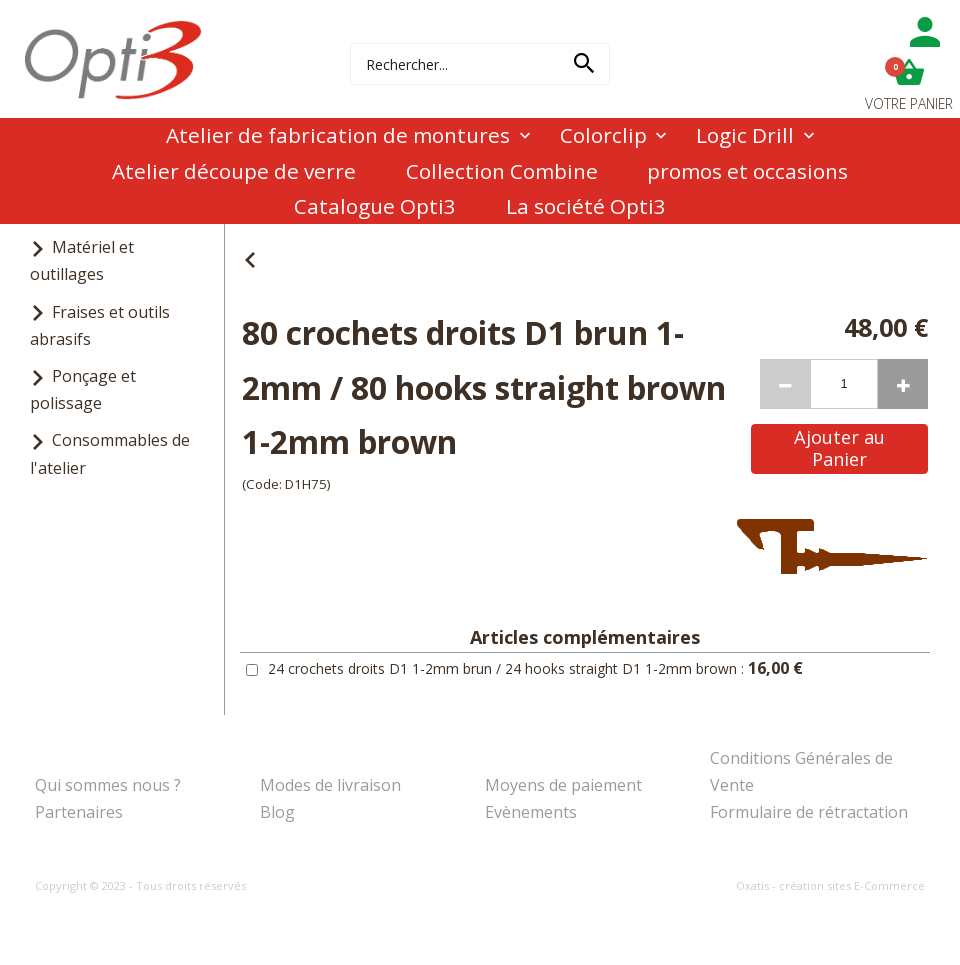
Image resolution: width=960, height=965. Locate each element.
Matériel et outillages (82, 260)
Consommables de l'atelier (110, 453)
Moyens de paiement (563, 785)
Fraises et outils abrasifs (100, 325)
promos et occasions (747, 171)
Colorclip (603, 135)
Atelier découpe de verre (234, 171)
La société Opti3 (586, 206)
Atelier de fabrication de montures (338, 135)
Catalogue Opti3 (375, 206)
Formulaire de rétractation (809, 812)
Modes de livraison (330, 785)
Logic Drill (745, 135)
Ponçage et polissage (83, 389)
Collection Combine (502, 171)
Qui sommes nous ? (108, 785)
